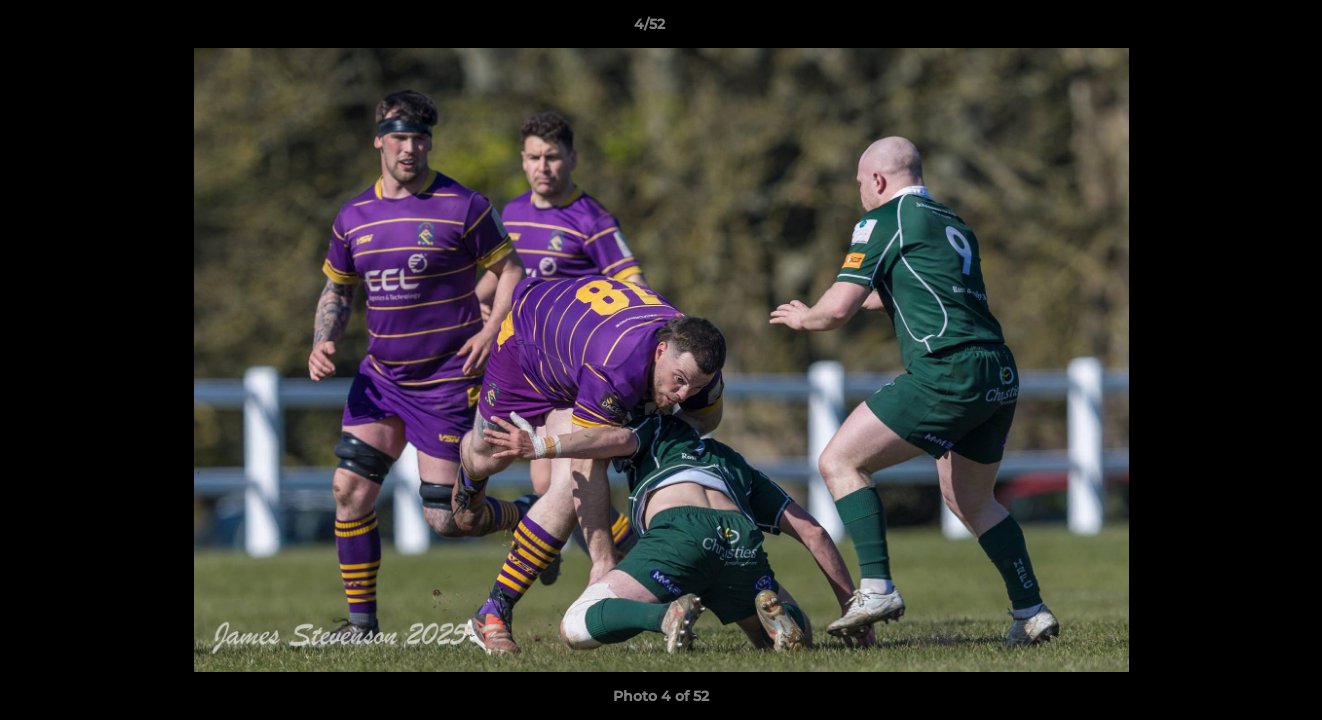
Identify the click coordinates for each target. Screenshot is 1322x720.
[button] (1238, 29)
